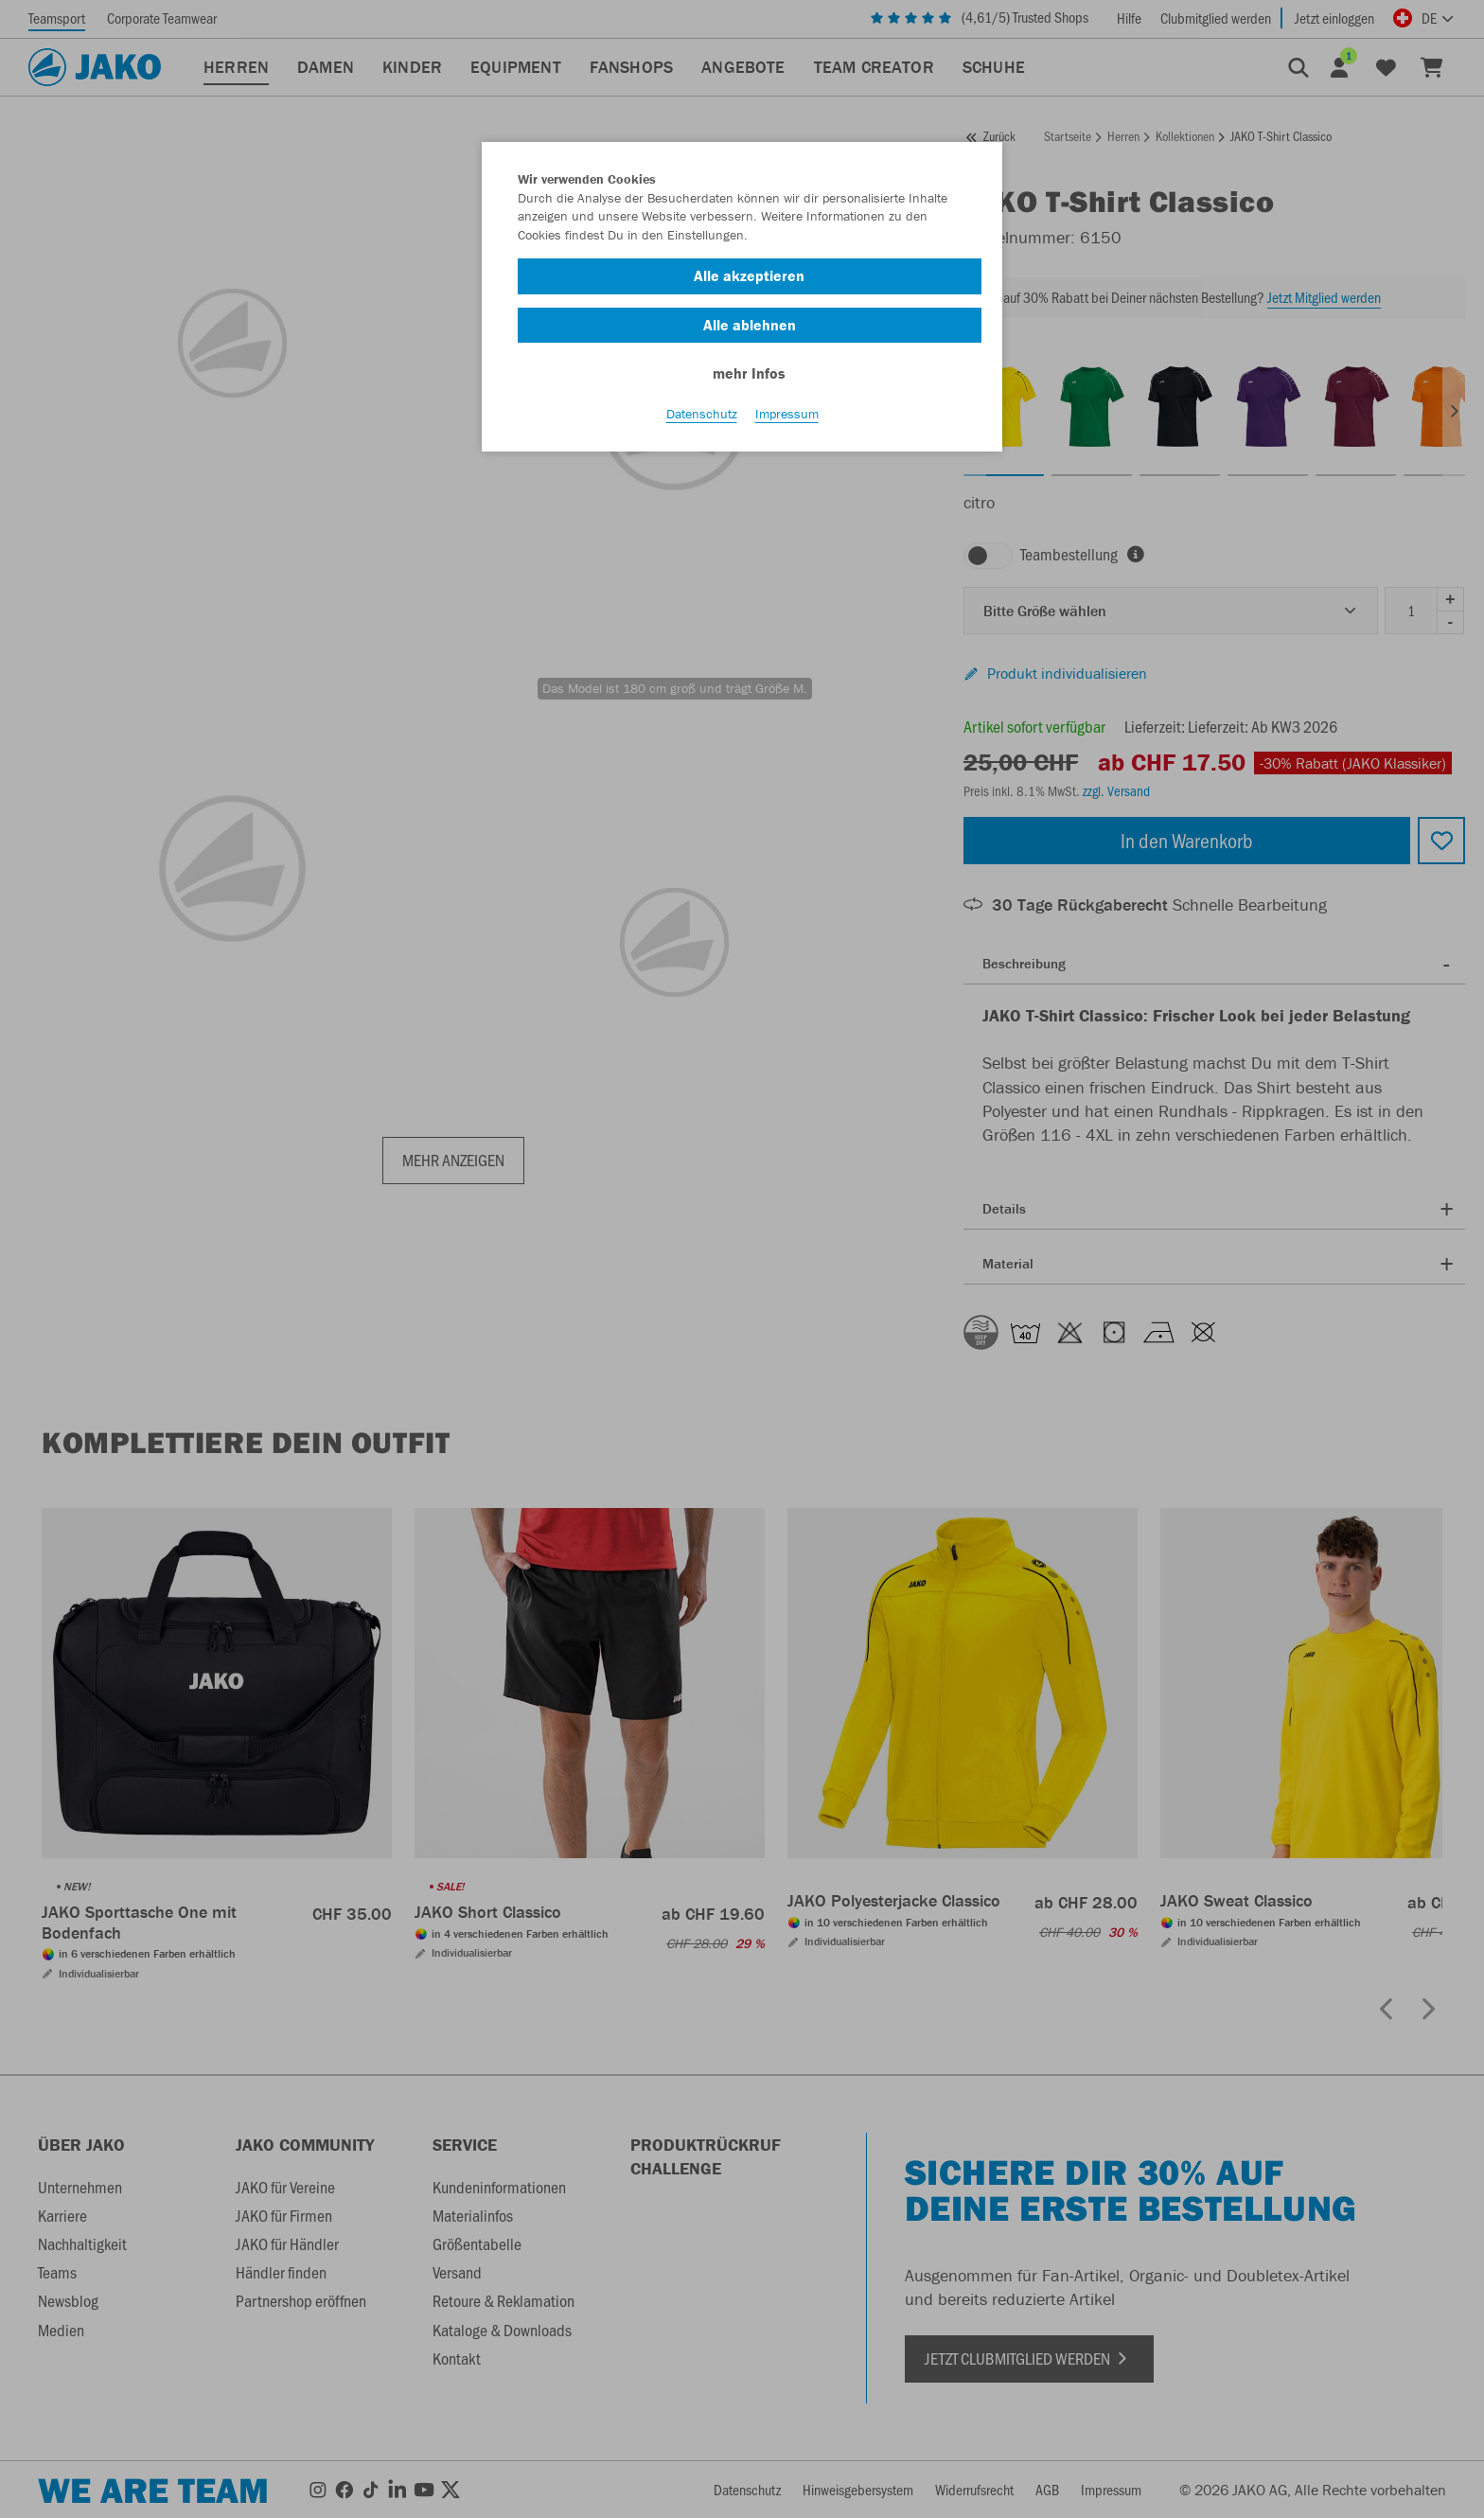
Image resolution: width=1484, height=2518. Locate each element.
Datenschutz (701, 417)
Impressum (787, 417)
